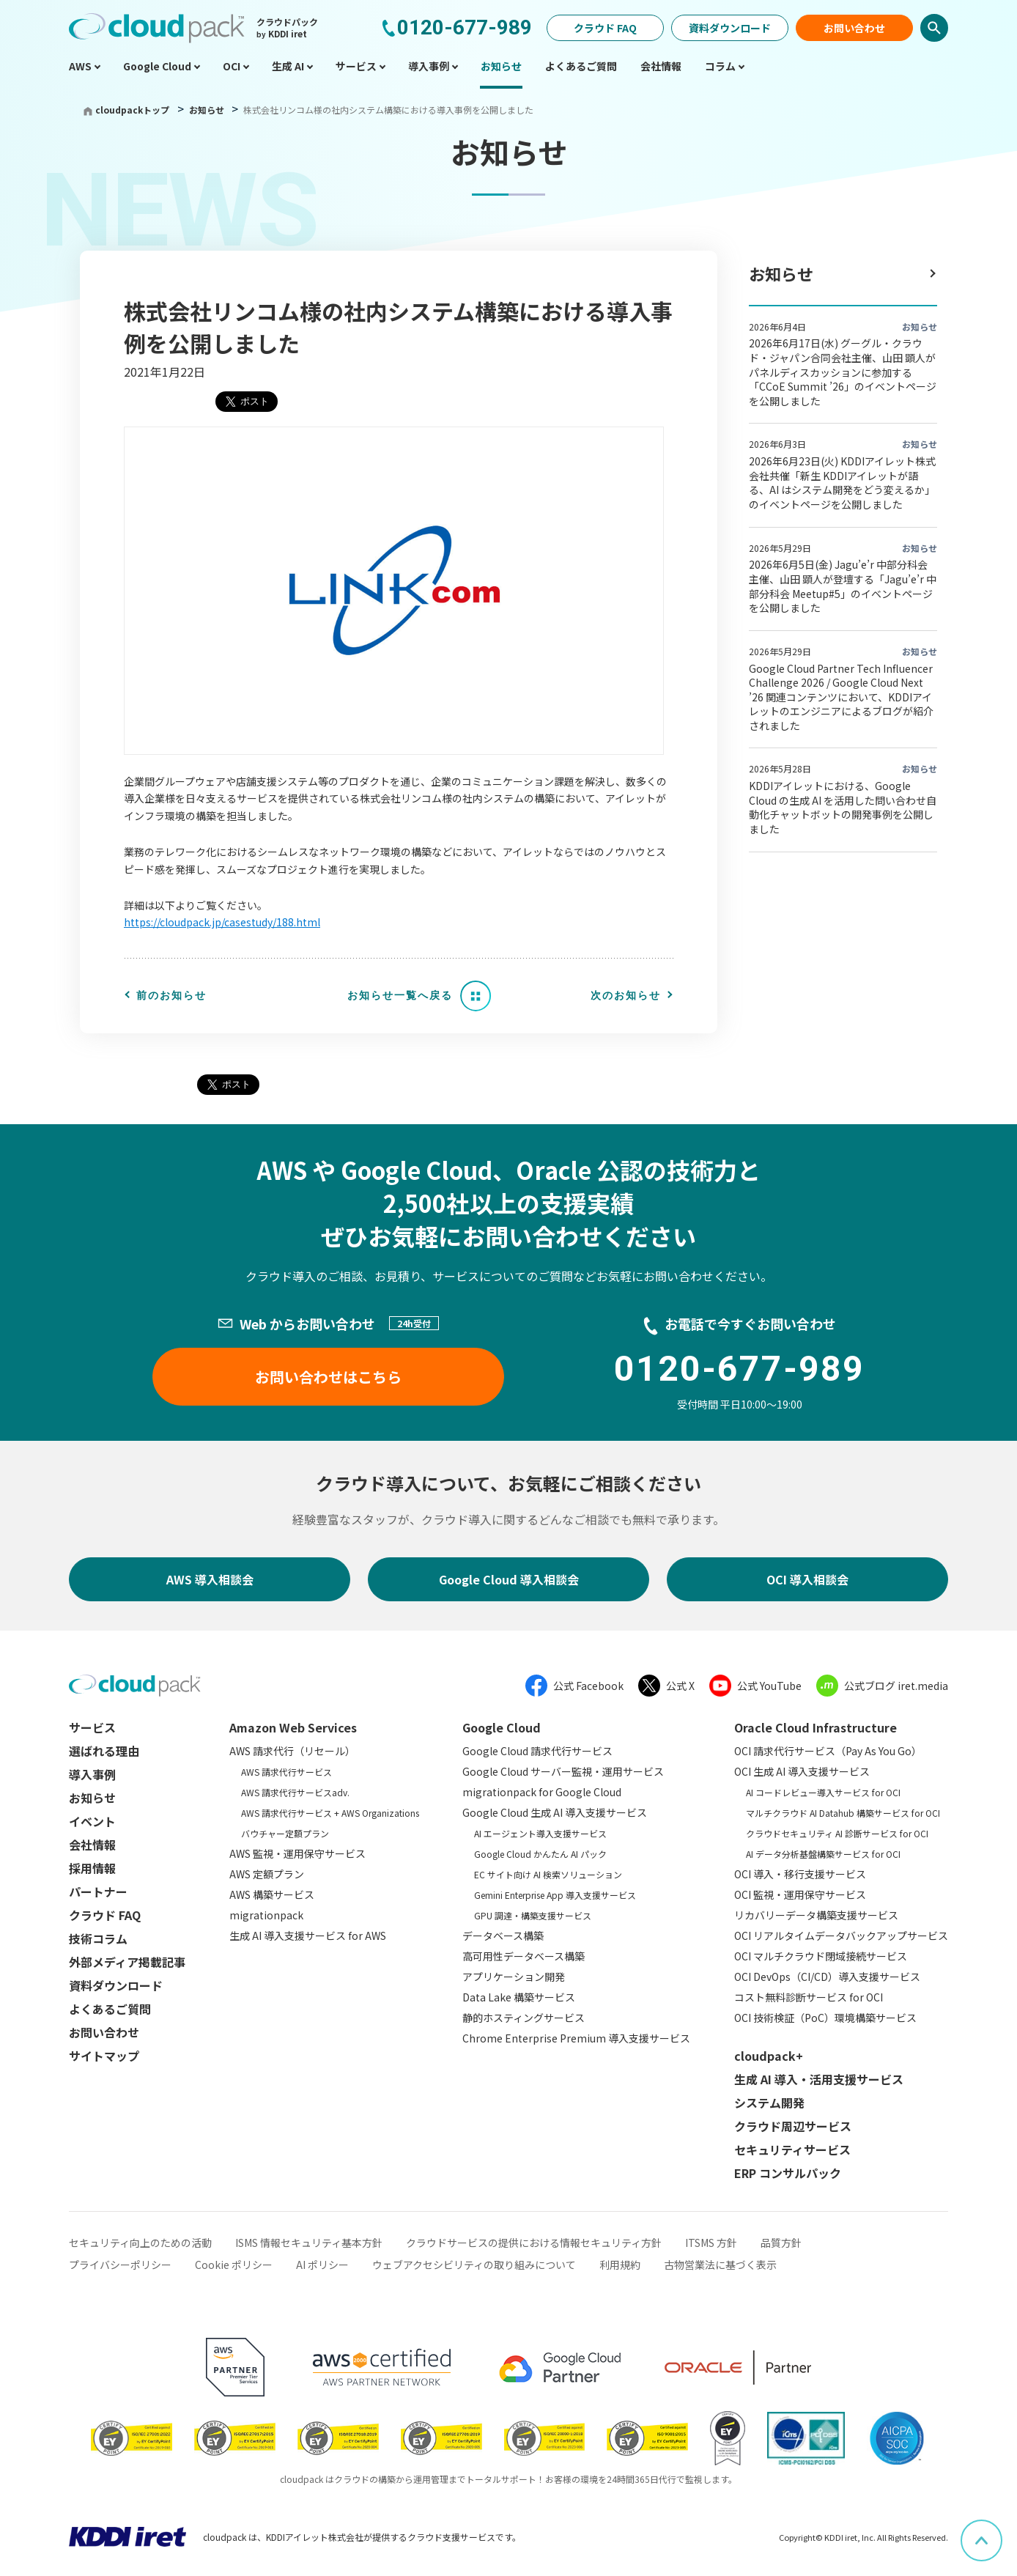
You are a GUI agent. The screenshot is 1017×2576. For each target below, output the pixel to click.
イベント (92, 1821)
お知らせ (207, 109)
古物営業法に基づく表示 (720, 2264)
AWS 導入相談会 (210, 1579)
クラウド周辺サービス (792, 2126)
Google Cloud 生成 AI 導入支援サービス (554, 1812)
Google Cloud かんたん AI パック (540, 1854)
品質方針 (781, 2242)
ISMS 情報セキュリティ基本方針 (308, 2242)
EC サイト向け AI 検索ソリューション (548, 1874)
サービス (92, 1727)
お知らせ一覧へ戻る (400, 995)
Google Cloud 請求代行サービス (537, 1750)
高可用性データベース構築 (523, 1956)
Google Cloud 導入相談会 (509, 1579)
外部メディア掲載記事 (127, 1962)
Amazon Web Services (293, 1727)
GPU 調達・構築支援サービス (532, 1915)
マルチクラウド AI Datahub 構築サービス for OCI (843, 1812)
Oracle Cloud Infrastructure (815, 1727)
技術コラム (98, 1938)
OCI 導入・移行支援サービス (800, 1874)
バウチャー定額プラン (285, 1833)
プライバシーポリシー (120, 2264)
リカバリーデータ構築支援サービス (816, 1915)
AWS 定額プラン (266, 1874)
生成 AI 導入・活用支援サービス (818, 2079)
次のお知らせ (626, 995)
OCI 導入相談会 (807, 1579)
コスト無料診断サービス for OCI (808, 1997)
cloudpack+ (768, 2055)
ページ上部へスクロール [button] (1001, 2530)
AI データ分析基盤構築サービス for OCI (823, 1854)
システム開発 (769, 2102)
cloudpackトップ (132, 109)
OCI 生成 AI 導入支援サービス (802, 1771)
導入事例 (92, 1774)
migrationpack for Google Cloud (541, 1792)
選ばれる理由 (104, 1751)
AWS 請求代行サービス (286, 1771)
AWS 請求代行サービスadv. (295, 1792)
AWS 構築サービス (271, 1894)
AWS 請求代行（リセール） (292, 1750)
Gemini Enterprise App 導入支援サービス (555, 1895)
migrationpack (266, 1915)
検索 (934, 28)
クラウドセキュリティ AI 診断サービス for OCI (837, 1833)
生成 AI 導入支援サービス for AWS (307, 1935)
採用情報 (92, 1868)
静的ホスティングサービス (523, 2017)
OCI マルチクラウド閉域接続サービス (820, 1956)
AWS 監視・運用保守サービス (297, 1853)
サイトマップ (104, 2055)
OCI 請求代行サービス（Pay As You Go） (828, 1750)
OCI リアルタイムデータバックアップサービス (841, 1935)
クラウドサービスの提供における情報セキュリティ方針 (534, 2242)
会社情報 (92, 1844)
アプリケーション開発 (513, 1976)
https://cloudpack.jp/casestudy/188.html (222, 922)
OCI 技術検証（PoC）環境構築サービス (825, 2017)
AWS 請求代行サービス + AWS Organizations (330, 1812)
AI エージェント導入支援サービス (540, 1833)
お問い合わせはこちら (328, 1376)
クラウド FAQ (605, 28)
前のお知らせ (171, 995)
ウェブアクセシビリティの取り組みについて (474, 2264)
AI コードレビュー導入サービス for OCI (823, 1792)
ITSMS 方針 (711, 2242)
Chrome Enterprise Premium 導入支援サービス (576, 2038)
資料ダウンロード (730, 28)
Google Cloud (501, 1727)
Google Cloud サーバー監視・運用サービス (563, 1771)
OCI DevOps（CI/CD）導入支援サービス (827, 1976)
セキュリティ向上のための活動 (140, 2242)
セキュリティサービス (792, 2149)
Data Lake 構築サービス (518, 1997)
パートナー (98, 1891)
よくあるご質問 (110, 2009)
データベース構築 (503, 1935)
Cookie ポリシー (234, 2264)
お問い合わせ (854, 28)
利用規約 (619, 2264)
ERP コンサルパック (787, 2173)
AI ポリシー (322, 2264)
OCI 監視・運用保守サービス (800, 1894)
